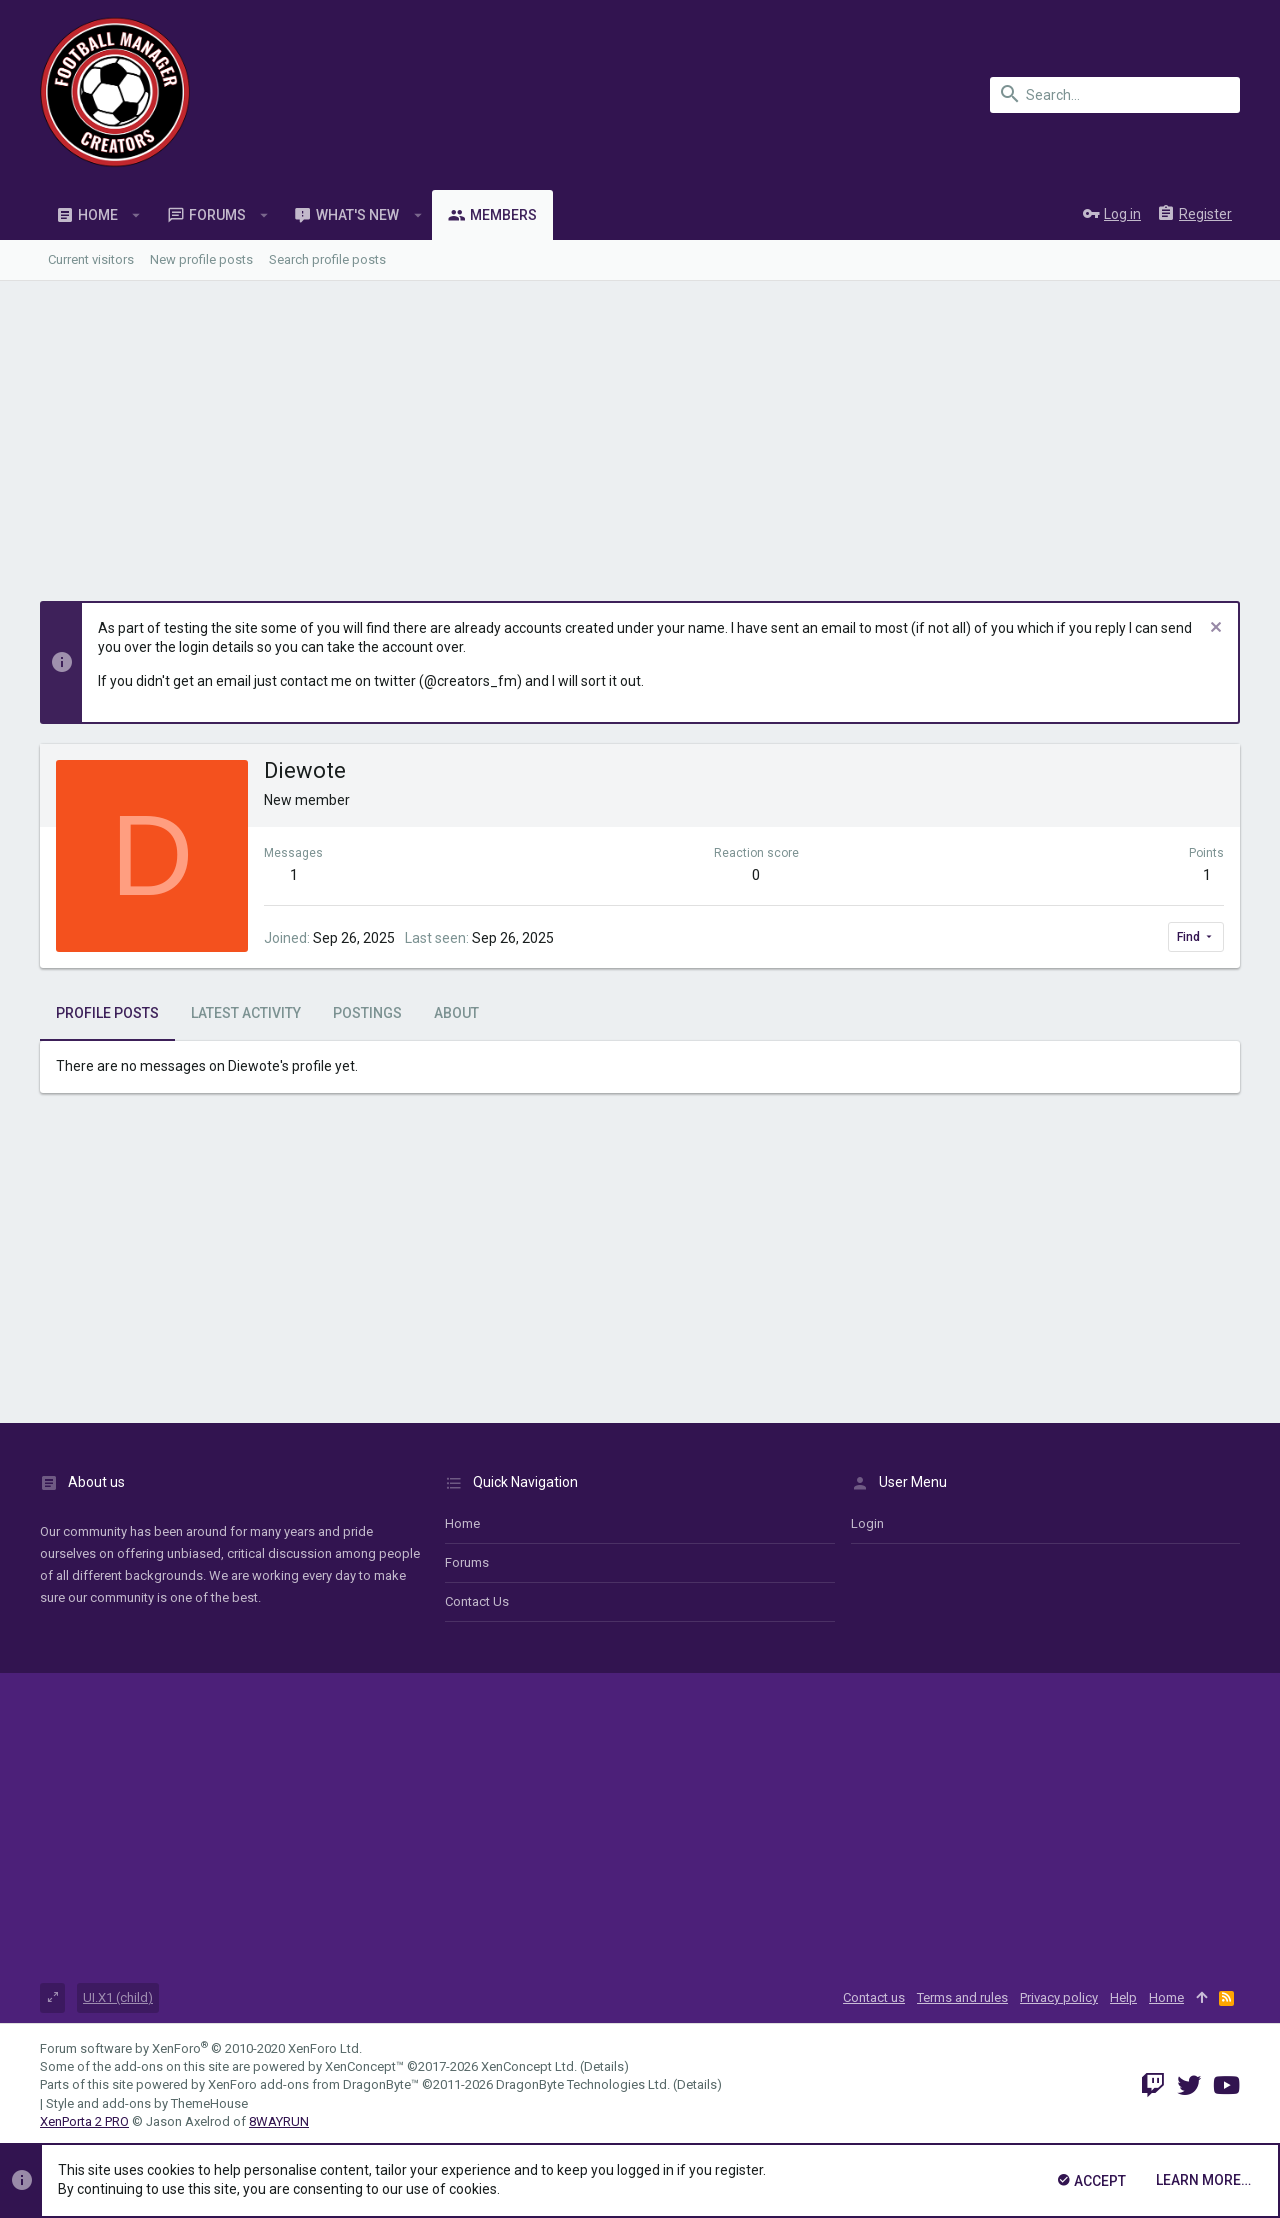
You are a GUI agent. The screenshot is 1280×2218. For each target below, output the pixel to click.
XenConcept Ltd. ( (532, 2066)
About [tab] (456, 1013)
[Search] (1115, 95)
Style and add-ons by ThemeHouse (147, 2103)
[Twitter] (1189, 2085)
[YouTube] (1226, 2085)
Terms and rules (962, 1997)
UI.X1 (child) (118, 1997)
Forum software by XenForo (201, 2048)
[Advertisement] (640, 431)
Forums (467, 1562)
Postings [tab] (367, 1013)
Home (462, 1523)
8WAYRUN (279, 2121)
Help (1123, 1997)
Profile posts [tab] (107, 1013)
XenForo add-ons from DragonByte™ (313, 2084)
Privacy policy (1059, 1997)
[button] (136, 215)
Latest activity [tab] (246, 1013)
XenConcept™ (364, 2066)
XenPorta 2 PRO (84, 2121)
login (867, 1523)
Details (604, 2066)
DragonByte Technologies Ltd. (583, 2084)
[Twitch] (1153, 2085)
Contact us (477, 1601)
